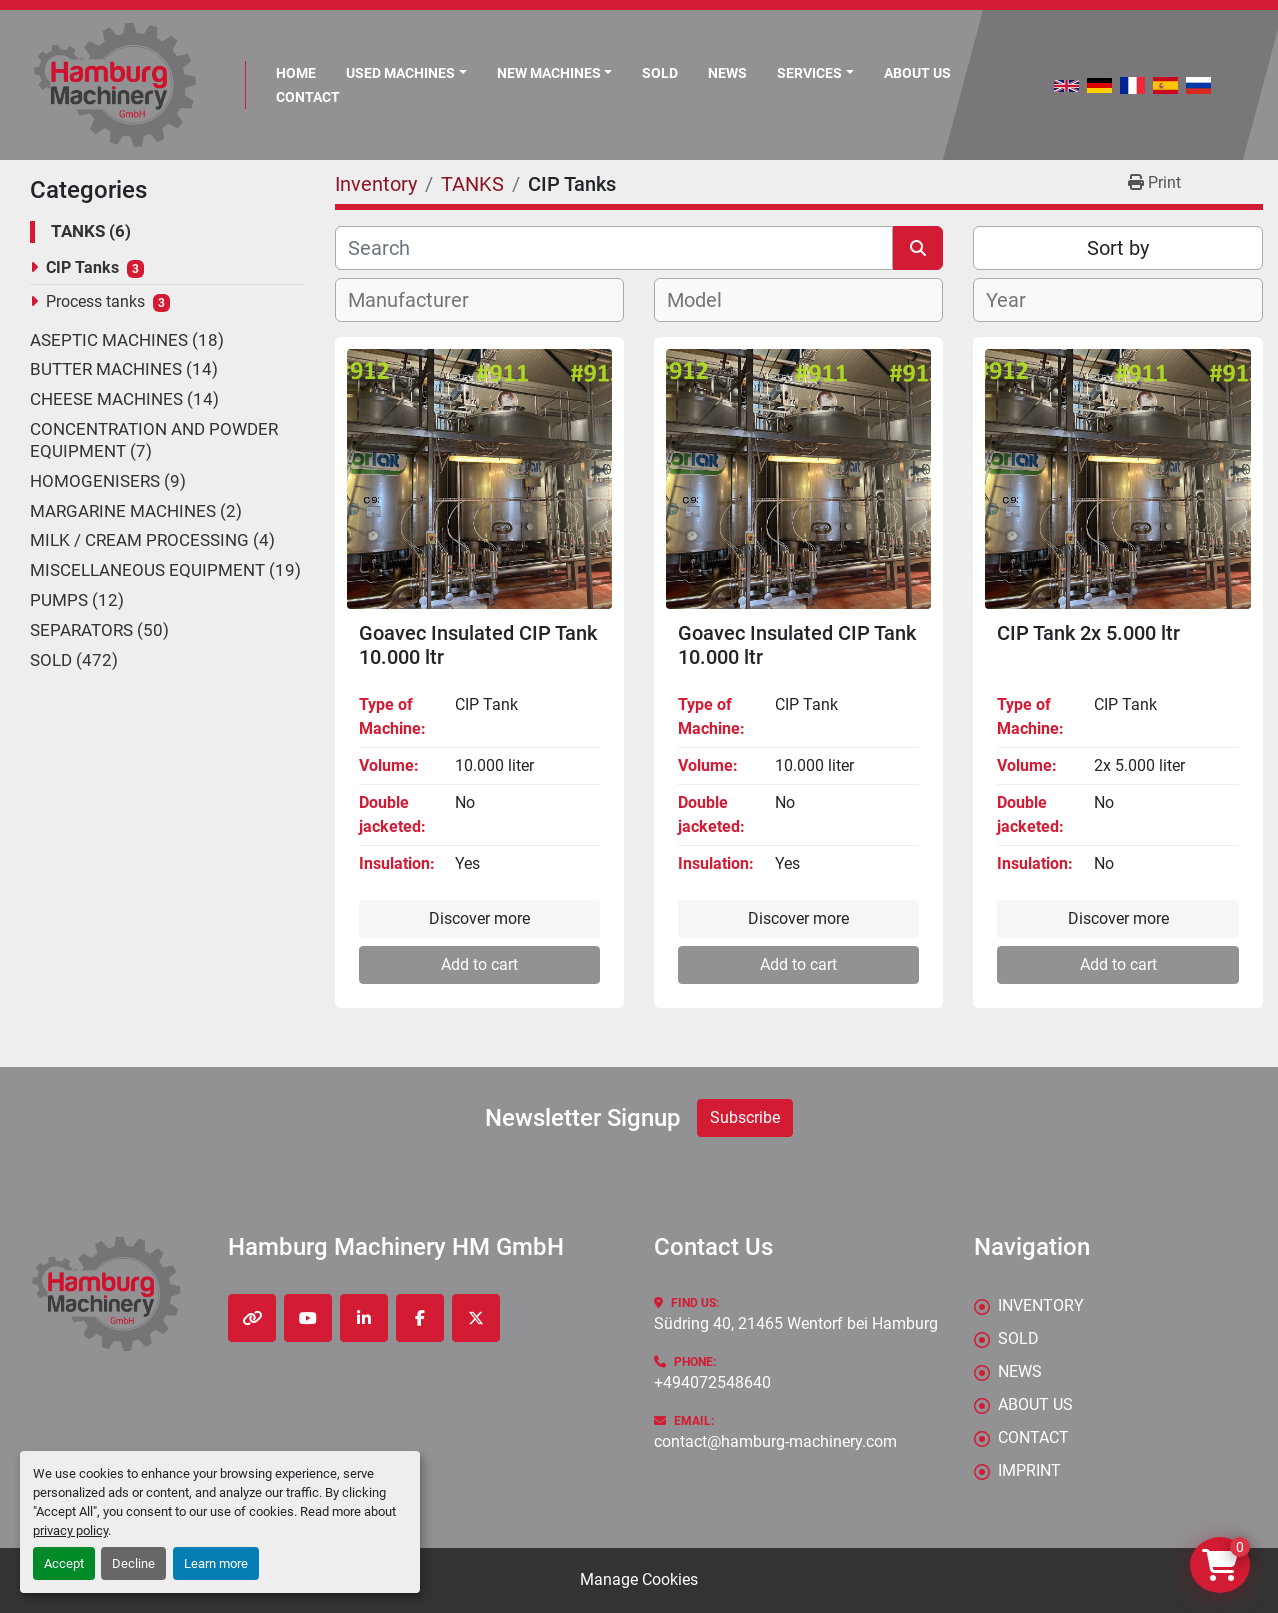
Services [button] (809, 73)
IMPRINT (1029, 1470)
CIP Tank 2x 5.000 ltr (1088, 633)
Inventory (1041, 1305)
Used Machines (400, 73)
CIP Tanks (82, 267)
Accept (64, 1563)
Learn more (216, 1563)
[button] (555, 73)
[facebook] (420, 1318)
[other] (252, 1318)
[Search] (614, 248)
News (727, 73)
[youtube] (308, 1318)
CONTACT (308, 97)
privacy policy (70, 1530)
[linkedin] (364, 1318)
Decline (133, 1563)
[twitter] (476, 1318)
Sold (660, 73)
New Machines (549, 73)
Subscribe (745, 1117)
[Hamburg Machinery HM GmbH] (106, 1293)
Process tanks (95, 301)
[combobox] (479, 300)
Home (296, 73)
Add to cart (479, 964)
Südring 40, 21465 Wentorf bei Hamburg (796, 1323)
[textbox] (419, 300)
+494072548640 (712, 1382)
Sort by (1118, 248)
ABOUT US (917, 73)
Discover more (479, 918)
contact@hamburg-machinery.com (775, 1441)
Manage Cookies (639, 1579)
